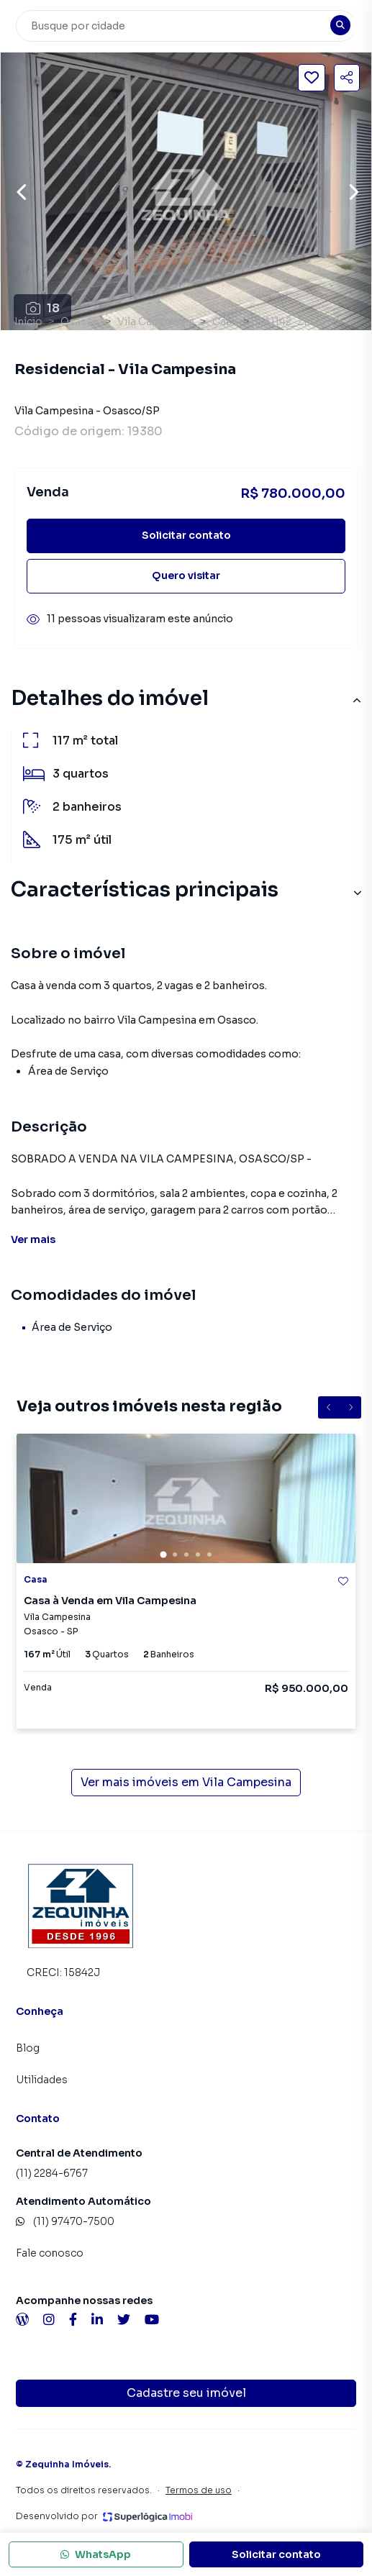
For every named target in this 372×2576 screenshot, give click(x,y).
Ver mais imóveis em (186, 1782)
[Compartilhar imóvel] (347, 77)
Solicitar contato (186, 535)
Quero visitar (186, 575)
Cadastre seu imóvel (186, 2392)
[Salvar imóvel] (311, 77)
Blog (28, 2048)
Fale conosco (49, 2253)
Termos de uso (198, 2490)
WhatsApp (95, 2554)
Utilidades (42, 2079)
